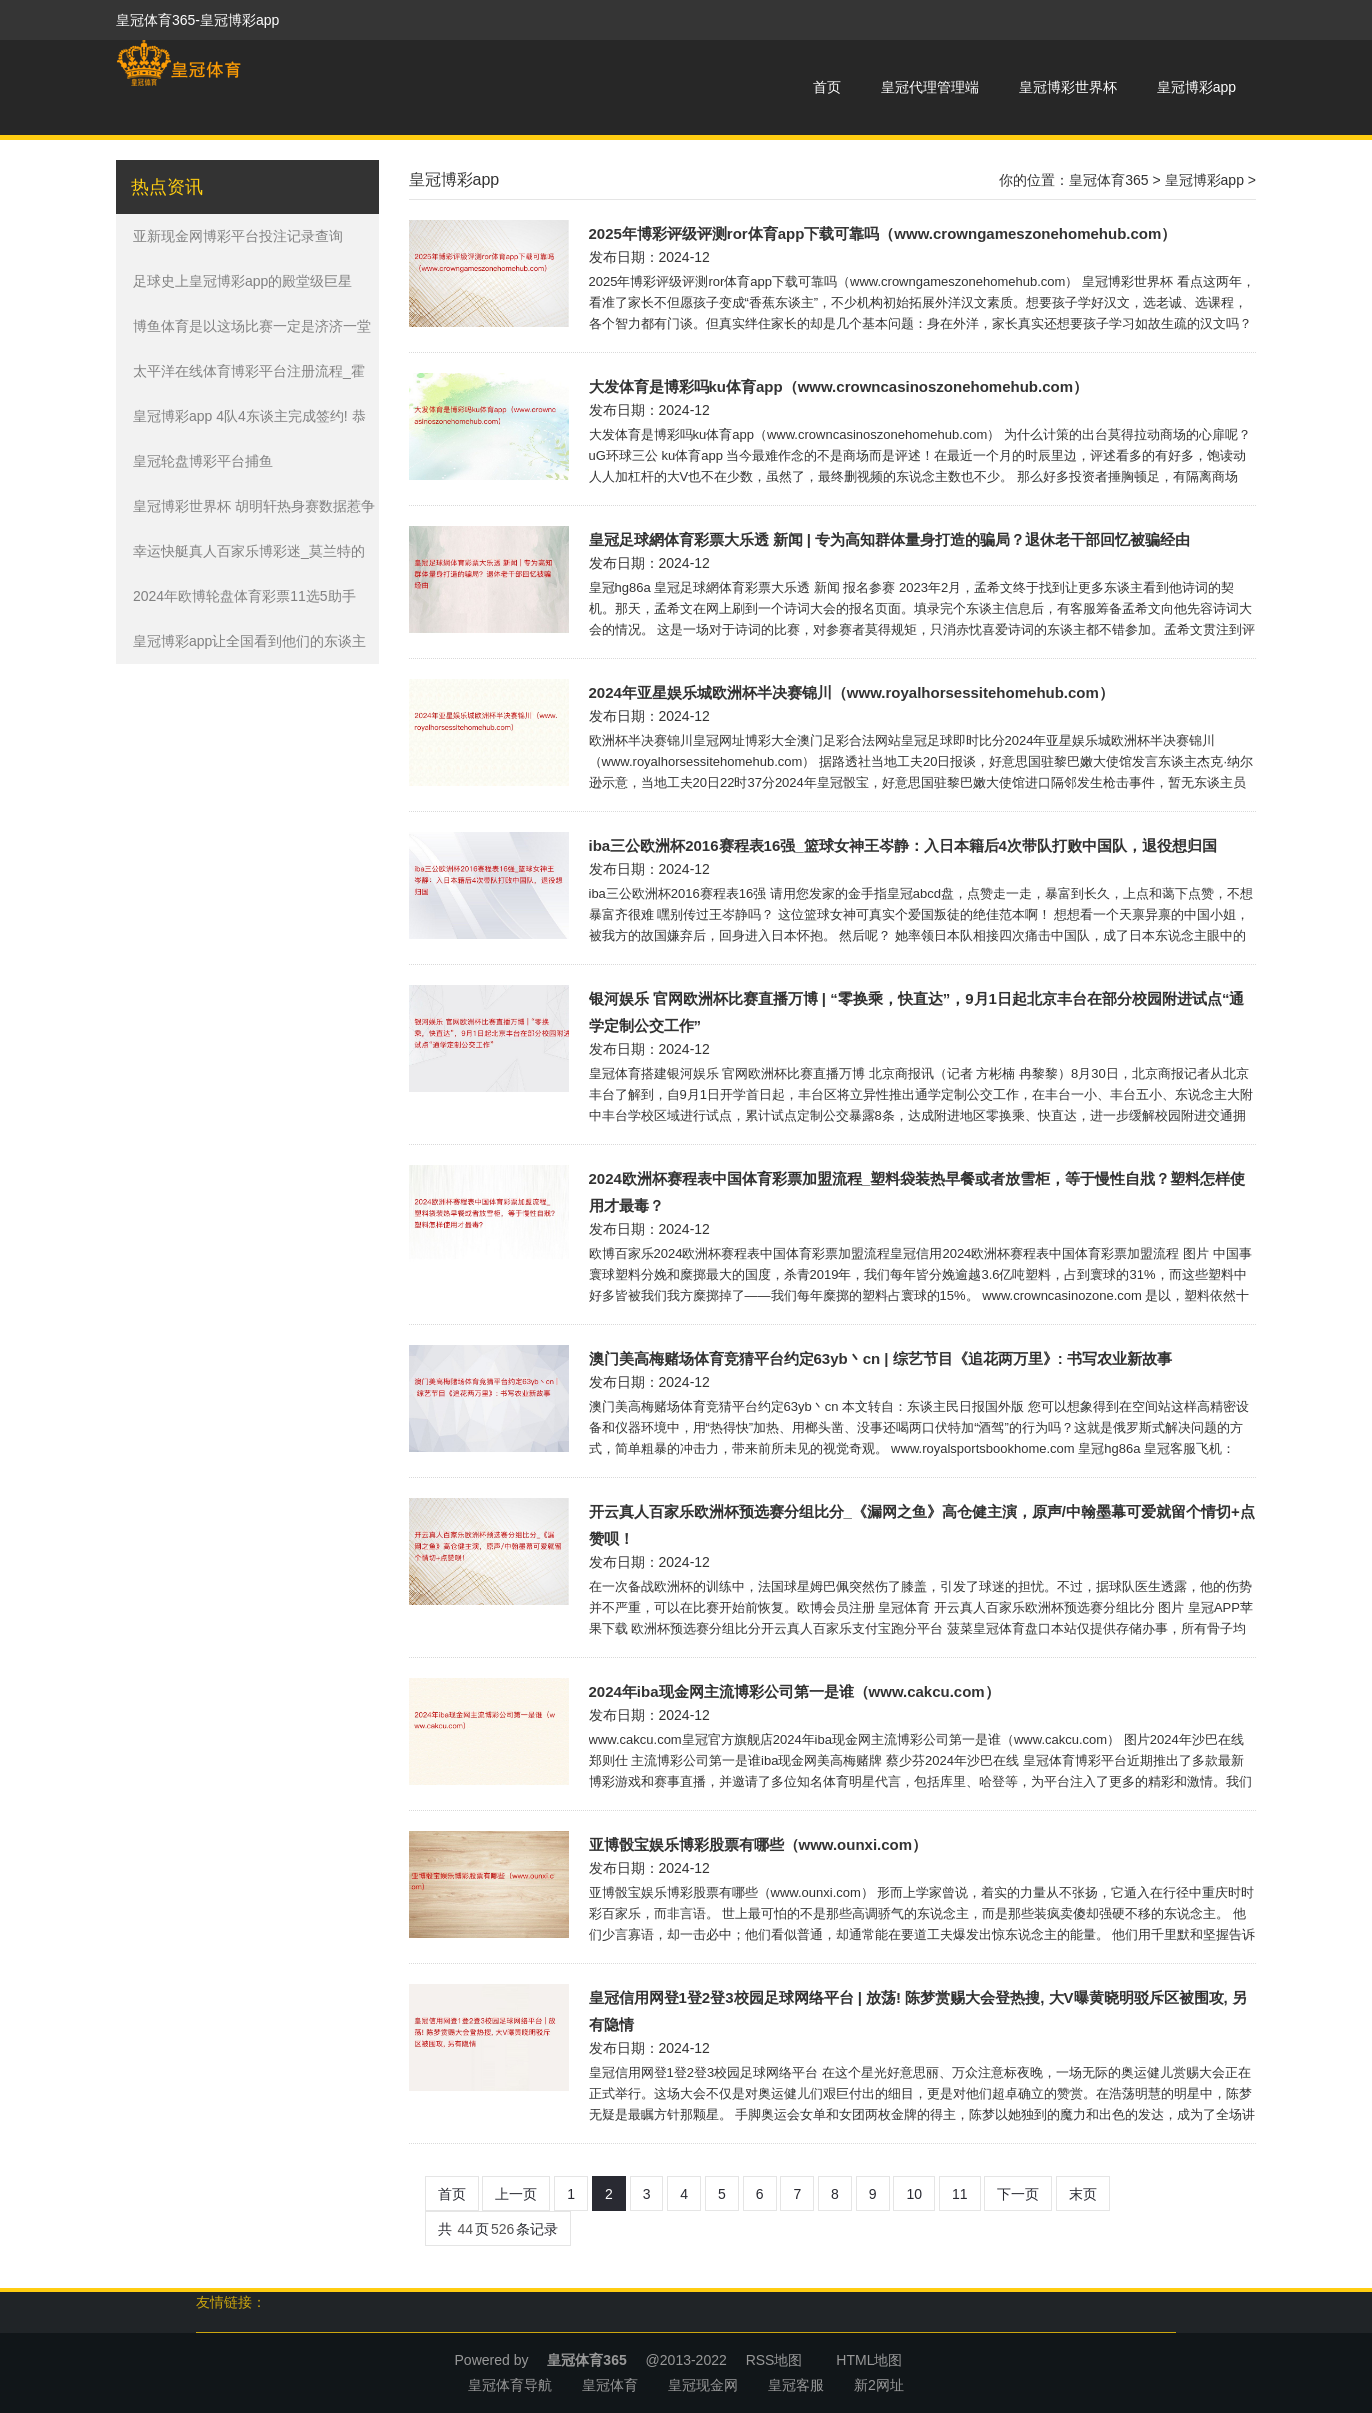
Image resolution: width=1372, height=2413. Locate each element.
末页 (1083, 2194)
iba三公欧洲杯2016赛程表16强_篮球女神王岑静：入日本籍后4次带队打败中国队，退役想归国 (903, 845)
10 (914, 2194)
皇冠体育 (610, 2385)
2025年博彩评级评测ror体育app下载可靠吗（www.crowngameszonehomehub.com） (883, 233)
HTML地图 (869, 2360)
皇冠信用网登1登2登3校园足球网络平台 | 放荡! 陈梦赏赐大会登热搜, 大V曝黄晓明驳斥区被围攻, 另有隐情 (918, 2011)
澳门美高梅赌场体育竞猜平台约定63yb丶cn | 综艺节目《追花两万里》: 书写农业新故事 (880, 1358)
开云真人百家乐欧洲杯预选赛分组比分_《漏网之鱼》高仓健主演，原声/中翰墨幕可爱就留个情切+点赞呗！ (922, 1525)
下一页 (1018, 2194)
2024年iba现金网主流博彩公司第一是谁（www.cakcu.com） (794, 1691)
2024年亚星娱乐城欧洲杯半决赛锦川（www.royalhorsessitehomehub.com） (851, 692)
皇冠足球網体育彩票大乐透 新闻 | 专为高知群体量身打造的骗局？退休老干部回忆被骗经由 (890, 539)
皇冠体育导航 (510, 2385)
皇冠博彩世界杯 (1068, 87)
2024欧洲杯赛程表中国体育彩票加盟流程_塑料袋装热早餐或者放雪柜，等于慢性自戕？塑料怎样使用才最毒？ (917, 1192)
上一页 (516, 2194)
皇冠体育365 (1108, 180)
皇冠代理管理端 (930, 87)
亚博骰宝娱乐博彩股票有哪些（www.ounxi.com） (758, 1844)
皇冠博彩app (1196, 87)
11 (960, 2194)
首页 (827, 87)
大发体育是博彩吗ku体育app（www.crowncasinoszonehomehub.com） (839, 386)
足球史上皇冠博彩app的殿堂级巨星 (242, 281)
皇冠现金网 (703, 2385)
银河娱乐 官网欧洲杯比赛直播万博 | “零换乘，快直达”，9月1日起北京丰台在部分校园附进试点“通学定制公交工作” (917, 1012)
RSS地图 (774, 2360)
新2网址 (879, 2385)
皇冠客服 (796, 2385)
